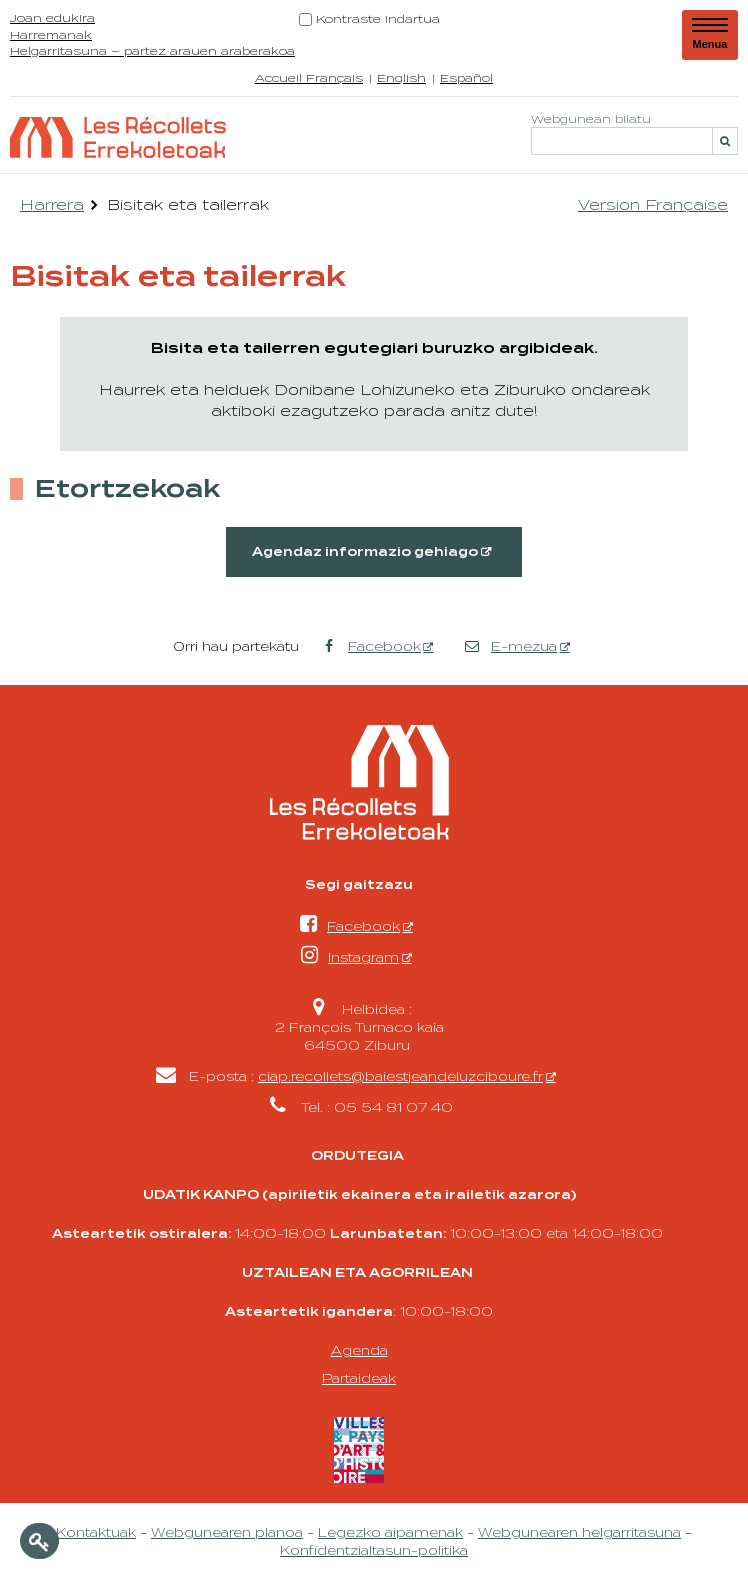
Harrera (52, 204)
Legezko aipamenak (390, 1532)
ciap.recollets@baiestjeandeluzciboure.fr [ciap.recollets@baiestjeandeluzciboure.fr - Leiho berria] (400, 1076)
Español (466, 77)
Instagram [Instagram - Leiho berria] (350, 957)
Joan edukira (52, 17)
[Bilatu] (725, 141)
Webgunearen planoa (227, 1532)
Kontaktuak (96, 1532)
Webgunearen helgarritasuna (579, 1532)
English (401, 77)
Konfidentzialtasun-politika (374, 1550)
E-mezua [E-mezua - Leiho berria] (510, 646)
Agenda (359, 1350)
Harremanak (51, 34)
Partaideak (359, 1378)
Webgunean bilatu (591, 117)
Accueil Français (309, 77)
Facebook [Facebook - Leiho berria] (370, 646)
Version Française (653, 204)
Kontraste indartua (378, 18)
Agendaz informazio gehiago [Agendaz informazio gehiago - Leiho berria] (365, 552)
